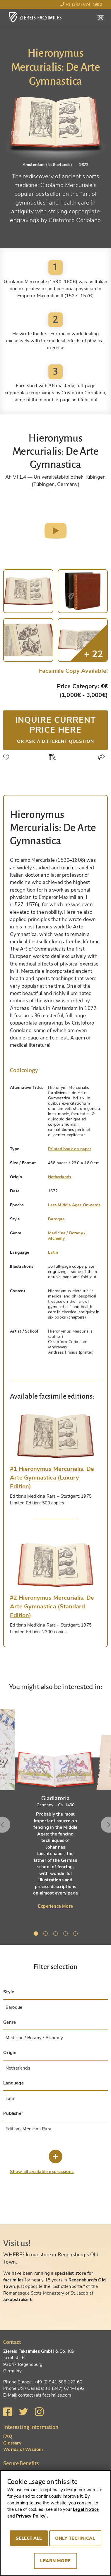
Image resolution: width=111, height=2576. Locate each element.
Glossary (12, 2443)
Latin (53, 1252)
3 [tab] (56, 1934)
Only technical (75, 2538)
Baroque (56, 1219)
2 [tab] (46, 1934)
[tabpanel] (55, 1807)
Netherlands (59, 1177)
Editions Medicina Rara (28, 2129)
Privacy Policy (30, 2516)
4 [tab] (66, 1934)
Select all (29, 2538)
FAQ (7, 2436)
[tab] (55, 1436)
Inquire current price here (55, 729)
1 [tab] (37, 1934)
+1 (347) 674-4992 (81, 4)
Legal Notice (86, 2509)
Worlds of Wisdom (23, 2449)
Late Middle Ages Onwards (74, 1205)
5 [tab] (76, 1934)
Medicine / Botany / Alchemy (66, 1235)
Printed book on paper (69, 1149)
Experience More (55, 1906)
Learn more (55, 2561)
